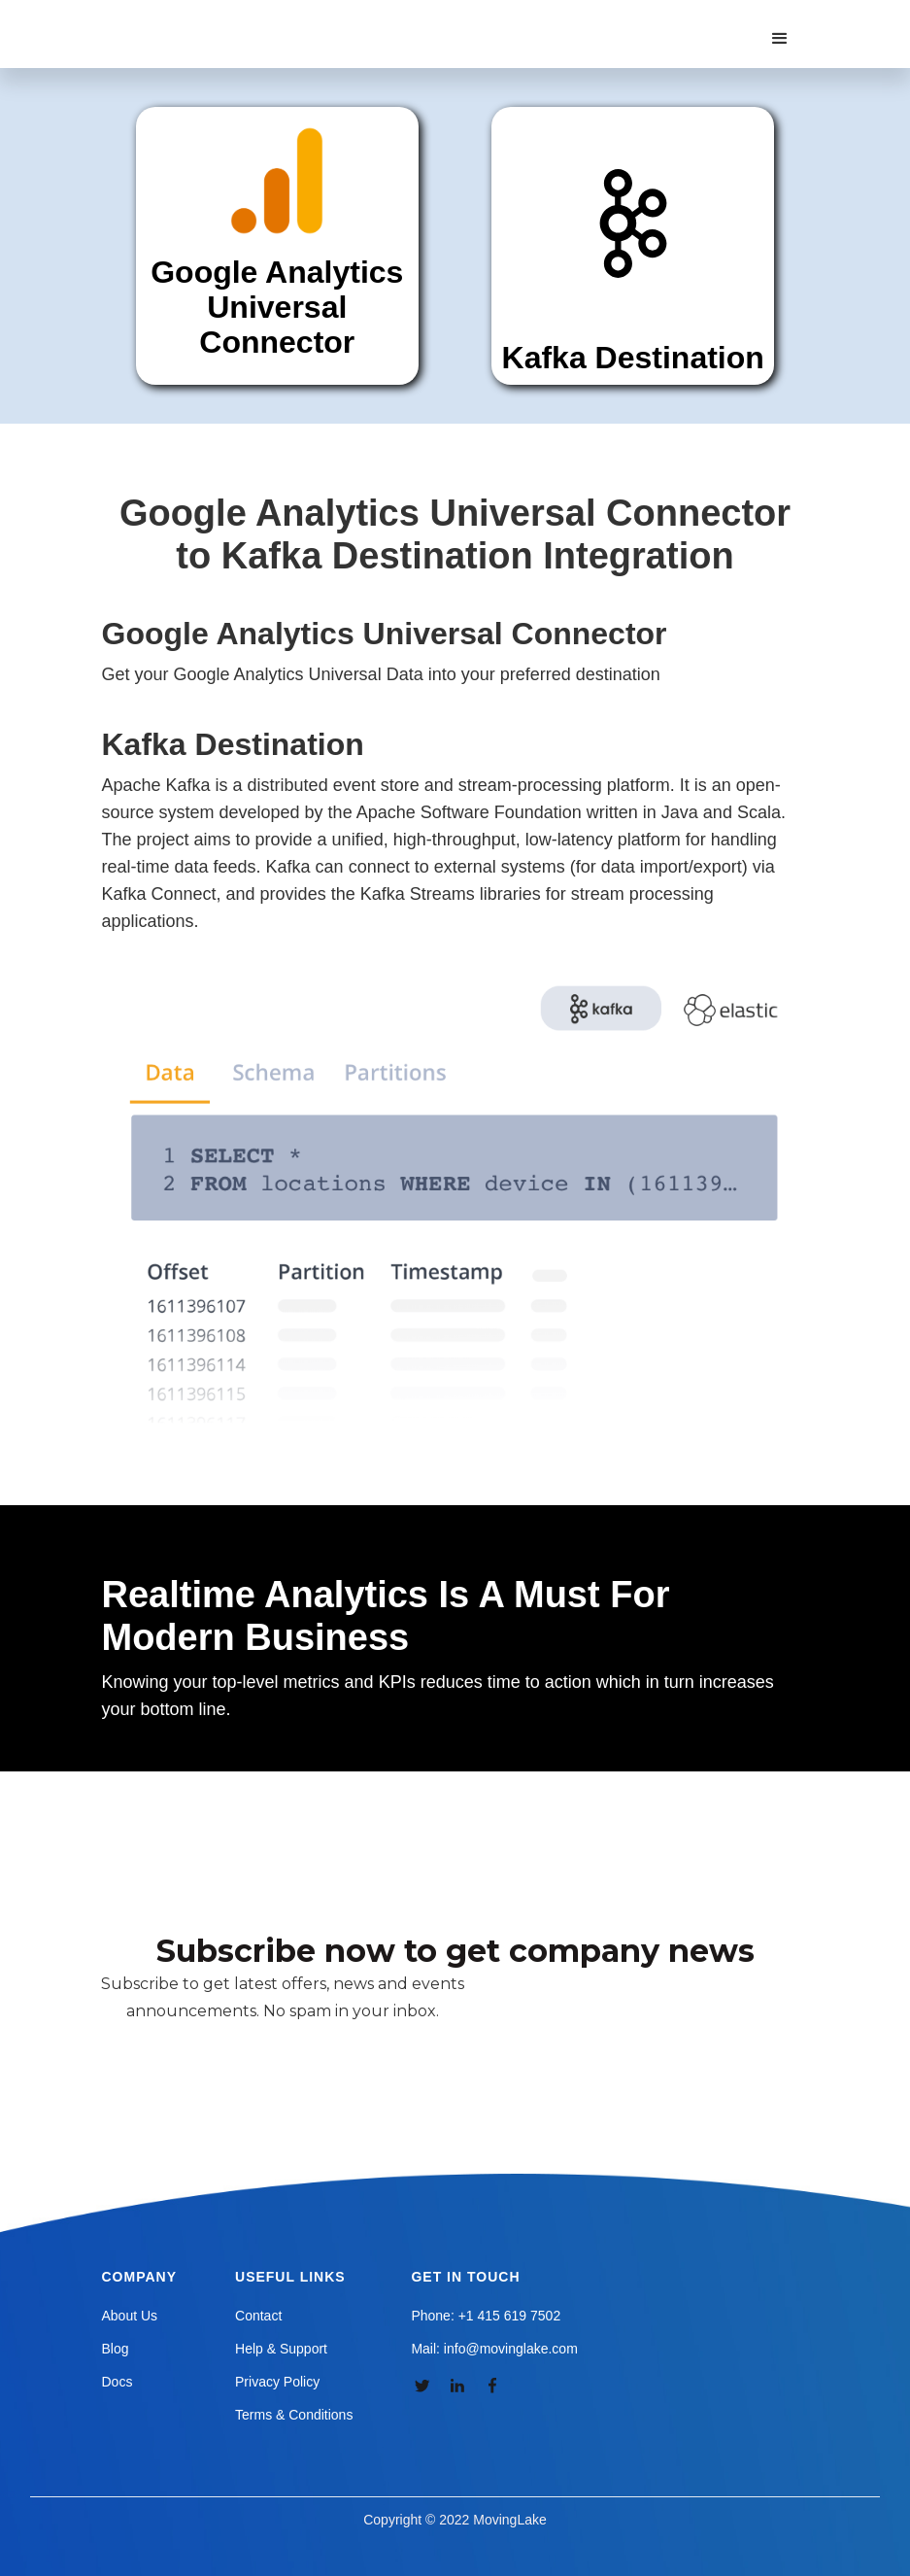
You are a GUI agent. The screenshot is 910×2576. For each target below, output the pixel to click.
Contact (258, 2315)
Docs (117, 2381)
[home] (212, 19)
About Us (130, 2315)
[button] (780, 39)
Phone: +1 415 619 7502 (485, 2315)
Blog (115, 2348)
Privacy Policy (277, 2381)
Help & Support (281, 2348)
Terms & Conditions (294, 2414)
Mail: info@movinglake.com (494, 2348)
